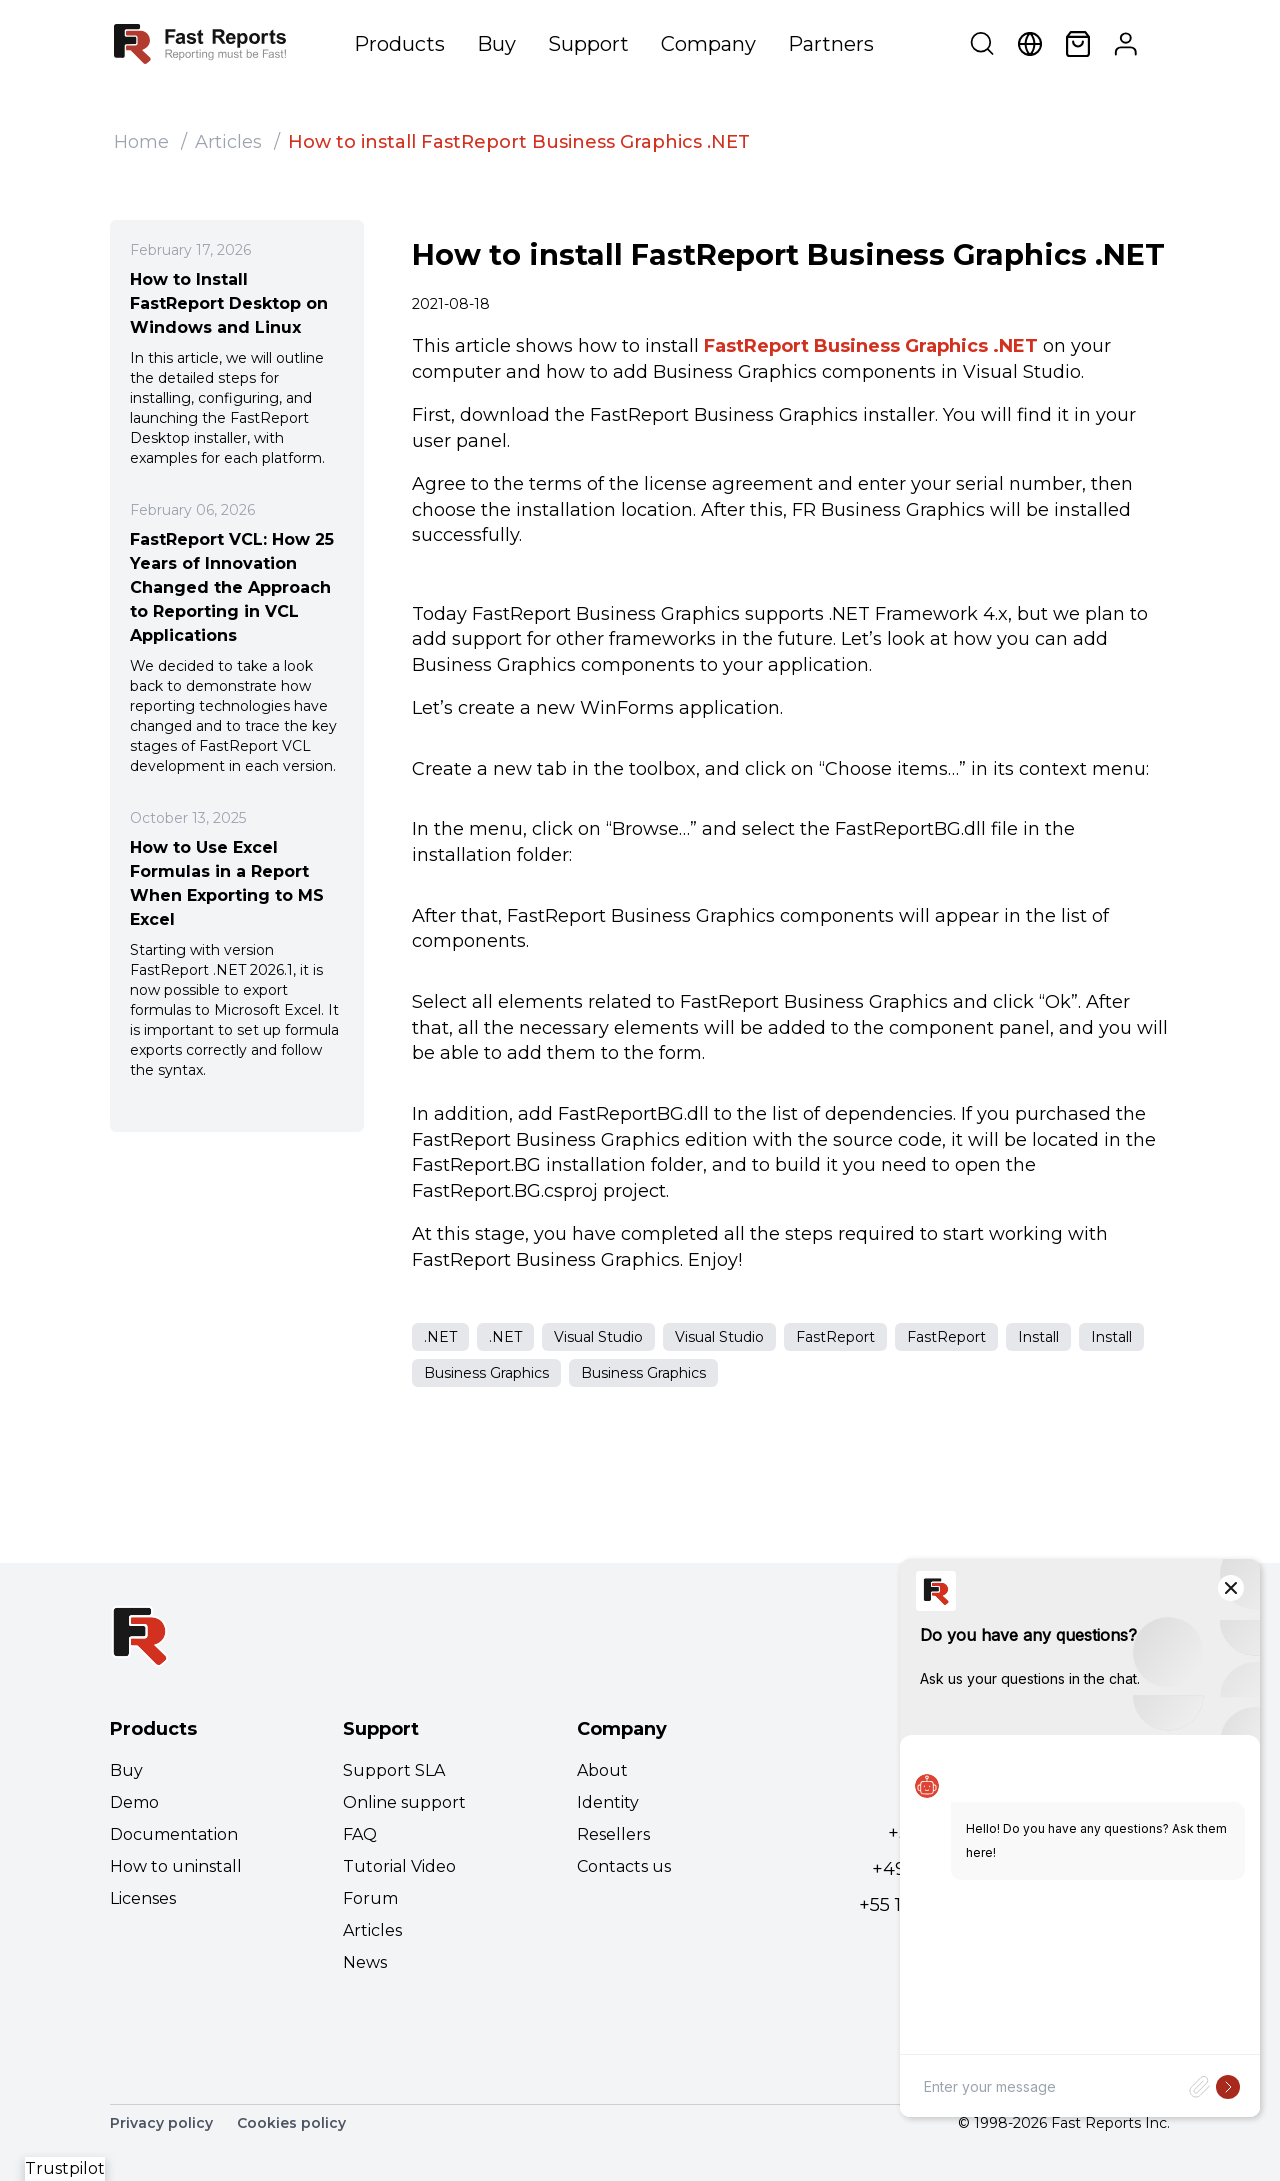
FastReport (835, 1337)
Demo (134, 1802)
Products (399, 44)
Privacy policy (161, 2123)
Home (141, 142)
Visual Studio (598, 1337)
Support (588, 44)
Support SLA (394, 1770)
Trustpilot (65, 2168)
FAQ (360, 1834)
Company (708, 44)
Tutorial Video (399, 1866)
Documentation (174, 1834)
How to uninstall (176, 1866)
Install (1038, 1337)
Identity (608, 1802)
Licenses (143, 1898)
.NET (440, 1337)
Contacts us (624, 1866)
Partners (831, 44)
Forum (370, 1898)
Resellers (613, 1834)
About (602, 1770)
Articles (228, 142)
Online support (404, 1802)
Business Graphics (486, 1373)
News (365, 1962)
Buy (496, 44)
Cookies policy (291, 2123)
